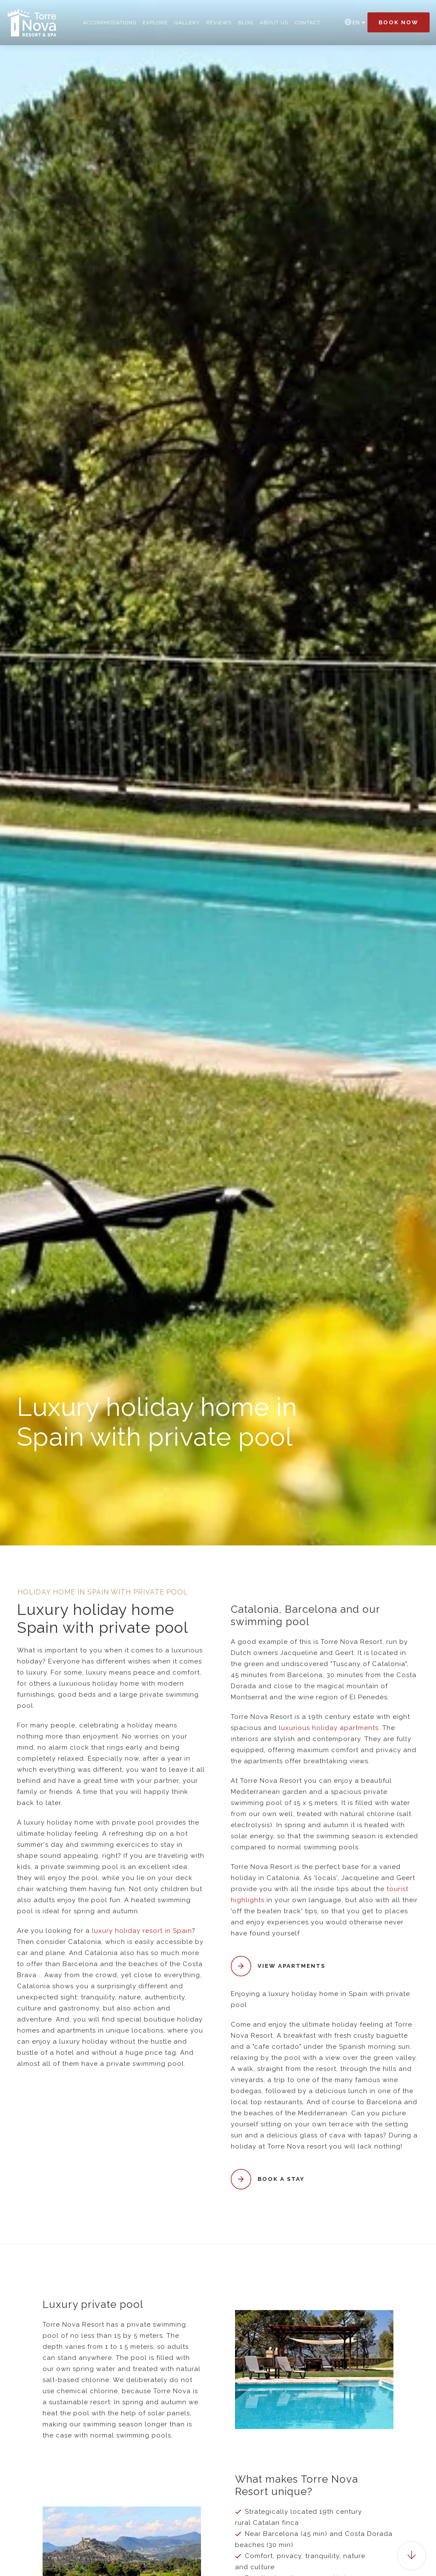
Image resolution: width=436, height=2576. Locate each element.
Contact (308, 23)
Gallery (187, 23)
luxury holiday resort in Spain (142, 1931)
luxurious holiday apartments (329, 1728)
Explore (155, 23)
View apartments (291, 1966)
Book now (399, 22)
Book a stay (281, 2179)
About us (274, 23)
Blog (245, 23)
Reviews (219, 23)
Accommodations (109, 23)
